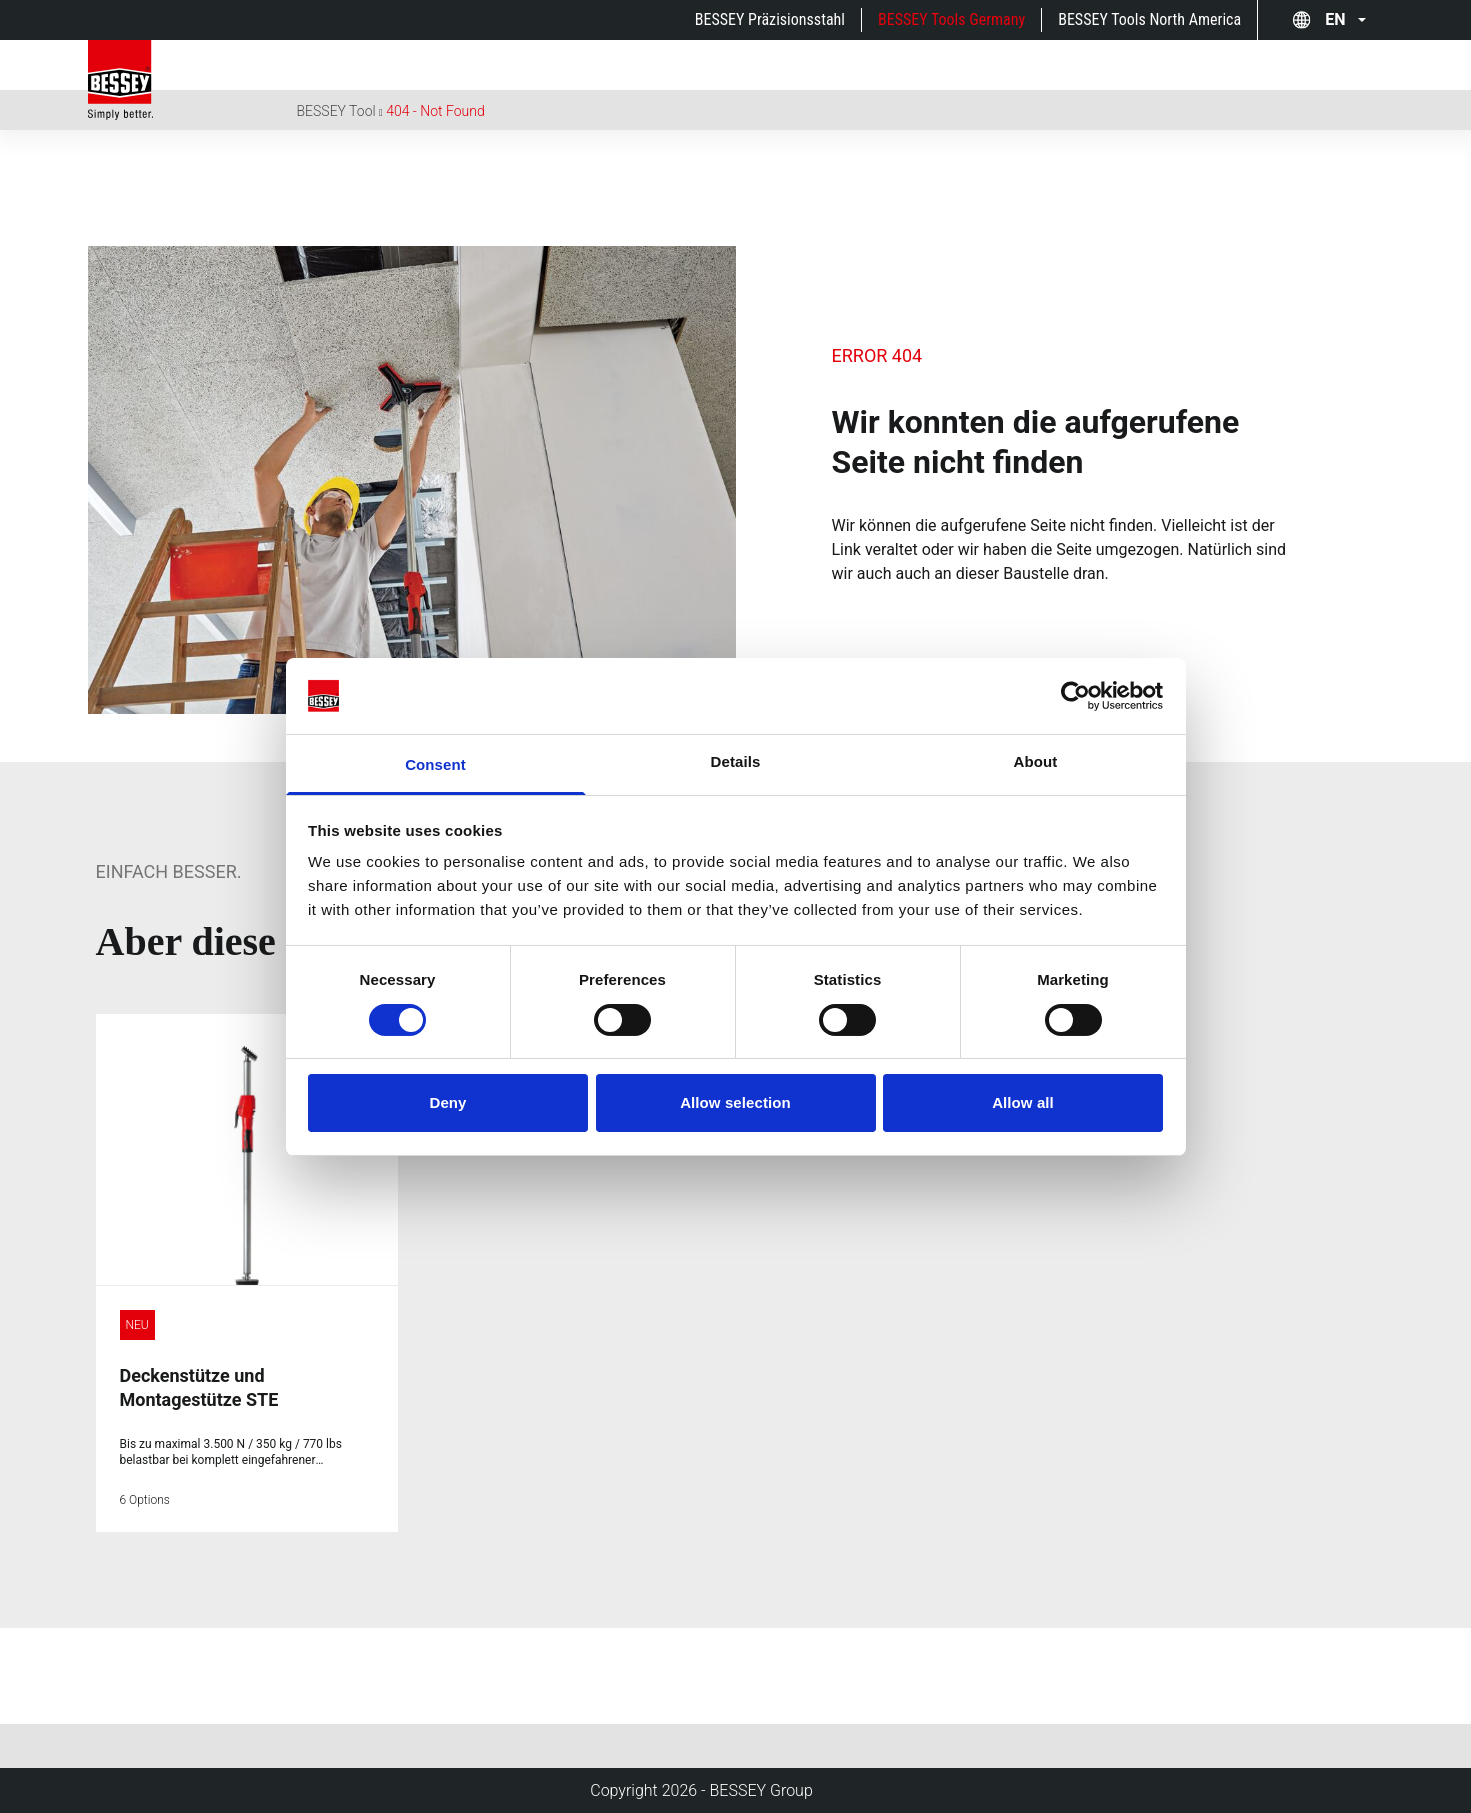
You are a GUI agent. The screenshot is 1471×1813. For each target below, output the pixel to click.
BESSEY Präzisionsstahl (770, 19)
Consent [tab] (435, 764)
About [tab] (1036, 761)
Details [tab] (736, 761)
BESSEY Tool (336, 111)
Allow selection (735, 1102)
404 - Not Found (435, 111)
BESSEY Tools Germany (951, 19)
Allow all (1023, 1102)
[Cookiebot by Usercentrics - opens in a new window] (1075, 696)
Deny (447, 1102)
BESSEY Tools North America (1149, 19)
